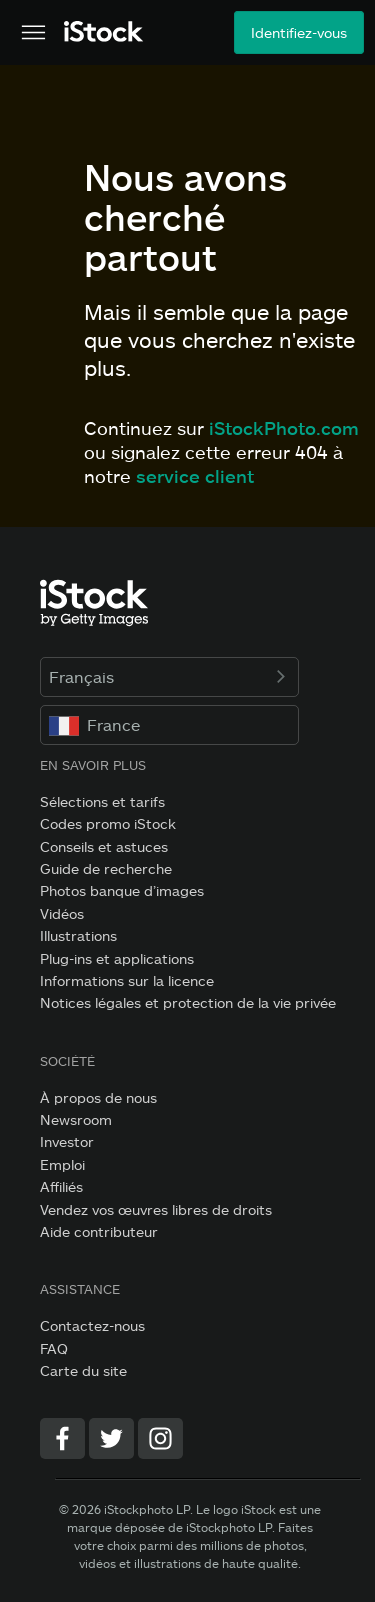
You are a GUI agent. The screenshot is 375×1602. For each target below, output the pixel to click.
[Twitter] (111, 1438)
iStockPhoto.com (284, 428)
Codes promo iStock (108, 823)
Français (169, 676)
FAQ (54, 1348)
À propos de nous (98, 1097)
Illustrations (78, 935)
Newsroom (76, 1119)
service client (195, 476)
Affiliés (61, 1186)
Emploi (62, 1164)
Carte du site (83, 1370)
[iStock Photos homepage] (104, 32)
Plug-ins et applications (117, 958)
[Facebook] (62, 1438)
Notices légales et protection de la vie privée (188, 1002)
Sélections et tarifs (102, 801)
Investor (67, 1141)
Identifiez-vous (299, 32)
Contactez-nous (92, 1325)
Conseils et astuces (104, 846)
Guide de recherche (106, 868)
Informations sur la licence (127, 980)
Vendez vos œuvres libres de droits (156, 1209)
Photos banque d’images (122, 890)
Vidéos (62, 913)
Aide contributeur (99, 1231)
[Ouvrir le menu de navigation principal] (33, 33)
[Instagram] (160, 1438)
